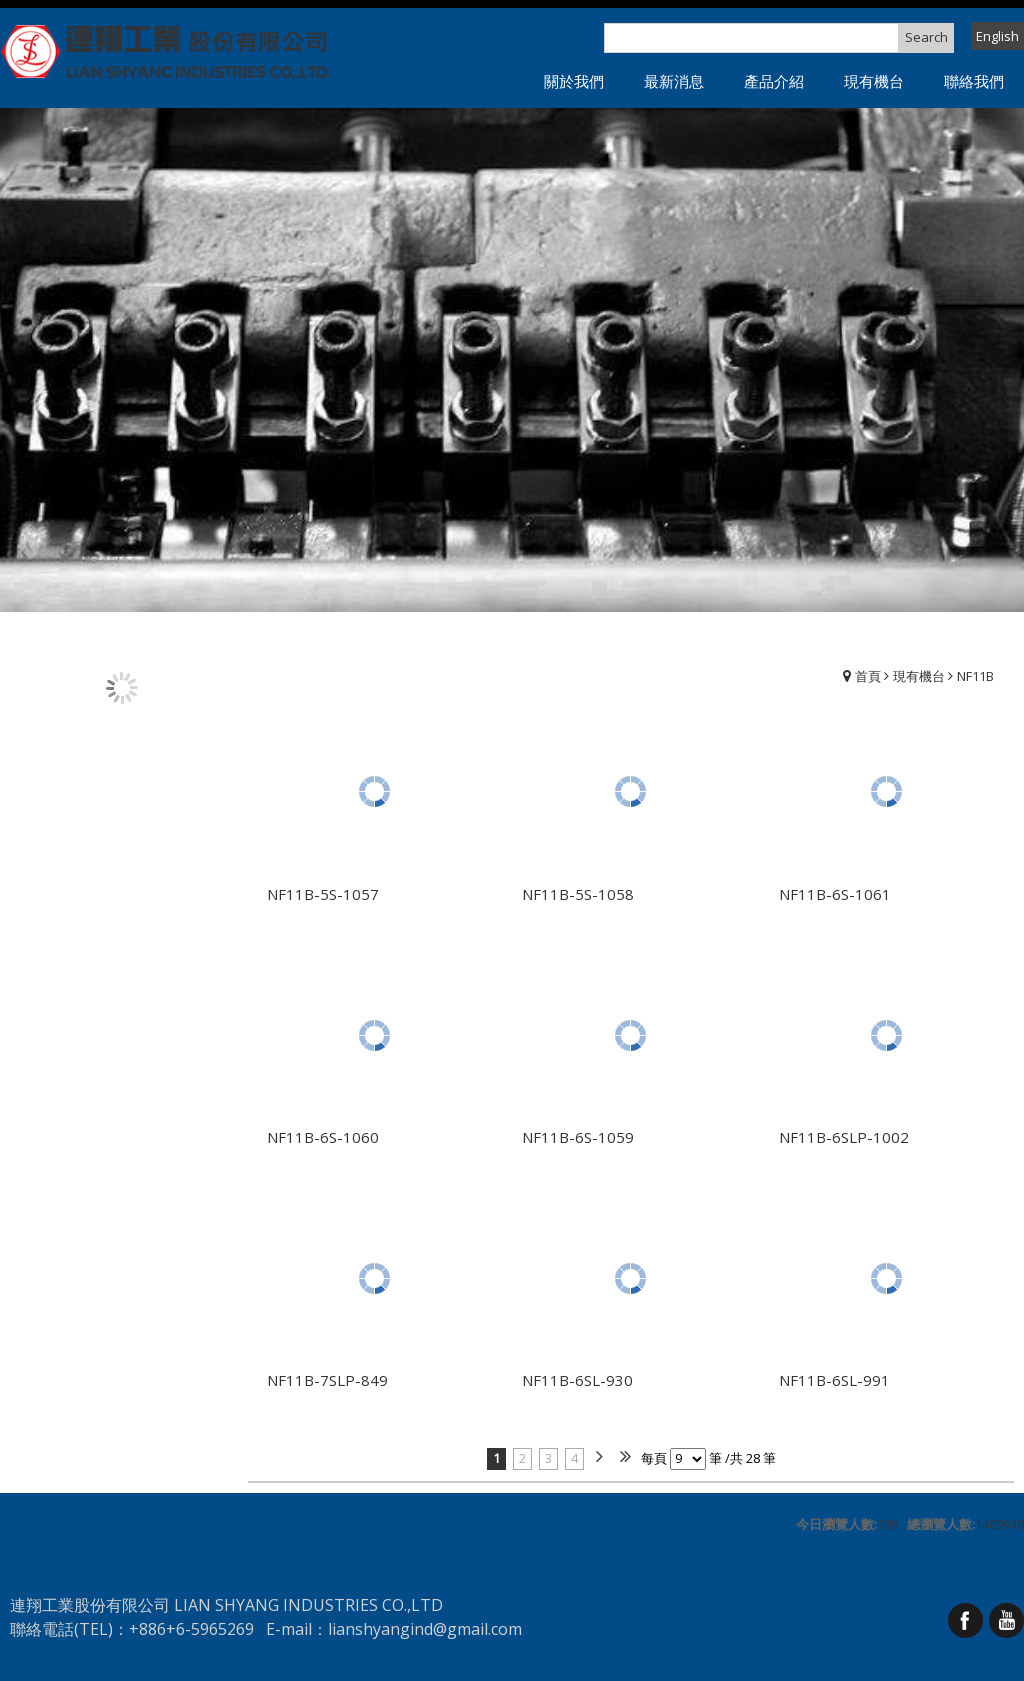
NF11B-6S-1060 (323, 1137)
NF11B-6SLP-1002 (844, 1137)
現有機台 (919, 676)
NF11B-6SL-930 (577, 1380)
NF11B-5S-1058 (578, 894)
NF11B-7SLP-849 (327, 1380)
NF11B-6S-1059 (578, 1137)
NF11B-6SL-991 (834, 1380)
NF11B (975, 676)
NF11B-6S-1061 (835, 894)
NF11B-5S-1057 (323, 894)
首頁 (868, 676)
